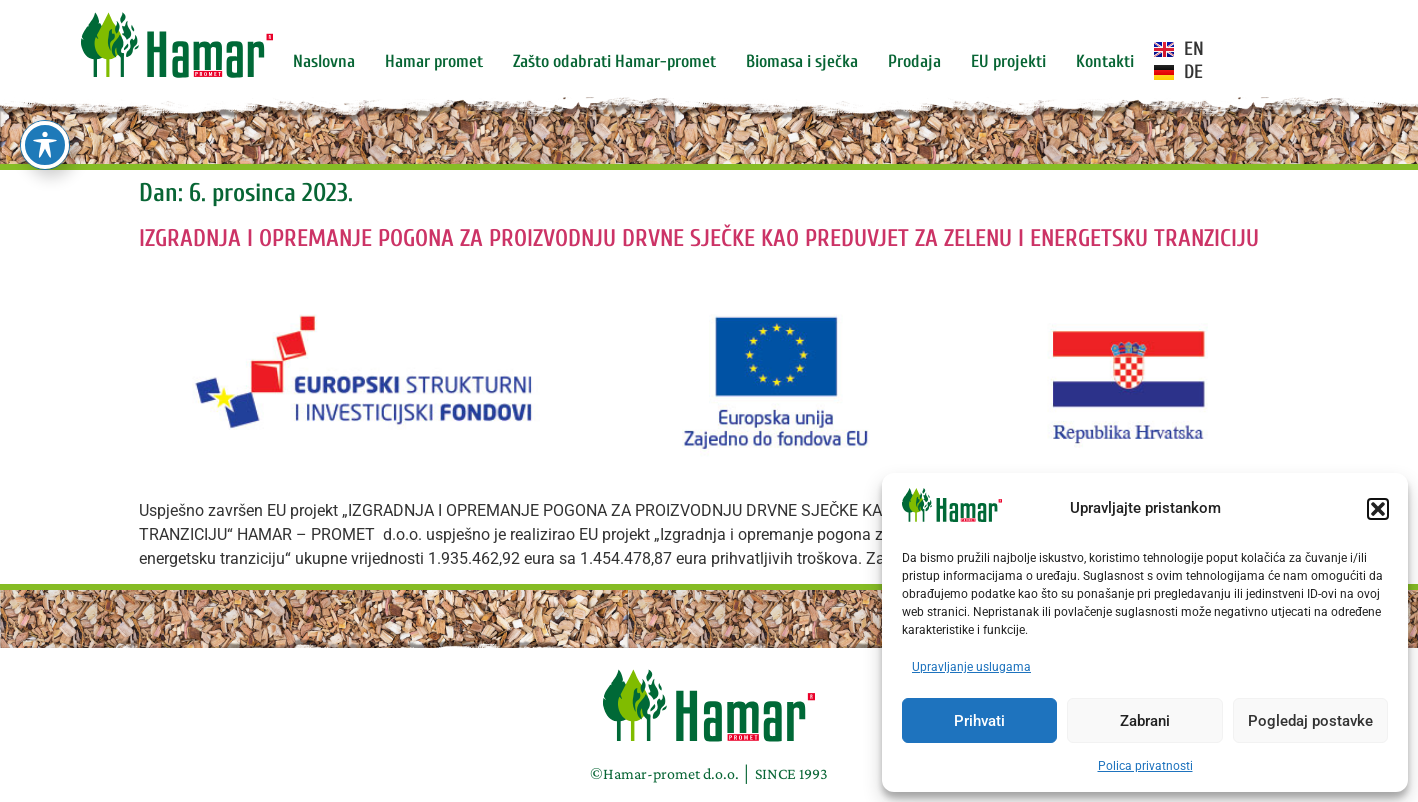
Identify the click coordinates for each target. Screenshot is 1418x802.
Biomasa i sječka (802, 61)
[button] (1378, 509)
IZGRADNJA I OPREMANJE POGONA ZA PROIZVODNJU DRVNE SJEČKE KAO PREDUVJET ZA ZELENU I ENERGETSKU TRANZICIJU (699, 238)
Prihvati (979, 721)
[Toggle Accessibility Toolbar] (45, 145)
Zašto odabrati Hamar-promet (614, 61)
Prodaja (914, 61)
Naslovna (324, 61)
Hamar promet (434, 61)
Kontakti (1105, 61)
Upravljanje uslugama (971, 667)
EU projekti (1008, 61)
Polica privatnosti (1145, 766)
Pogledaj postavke (1310, 721)
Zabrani (1145, 721)
